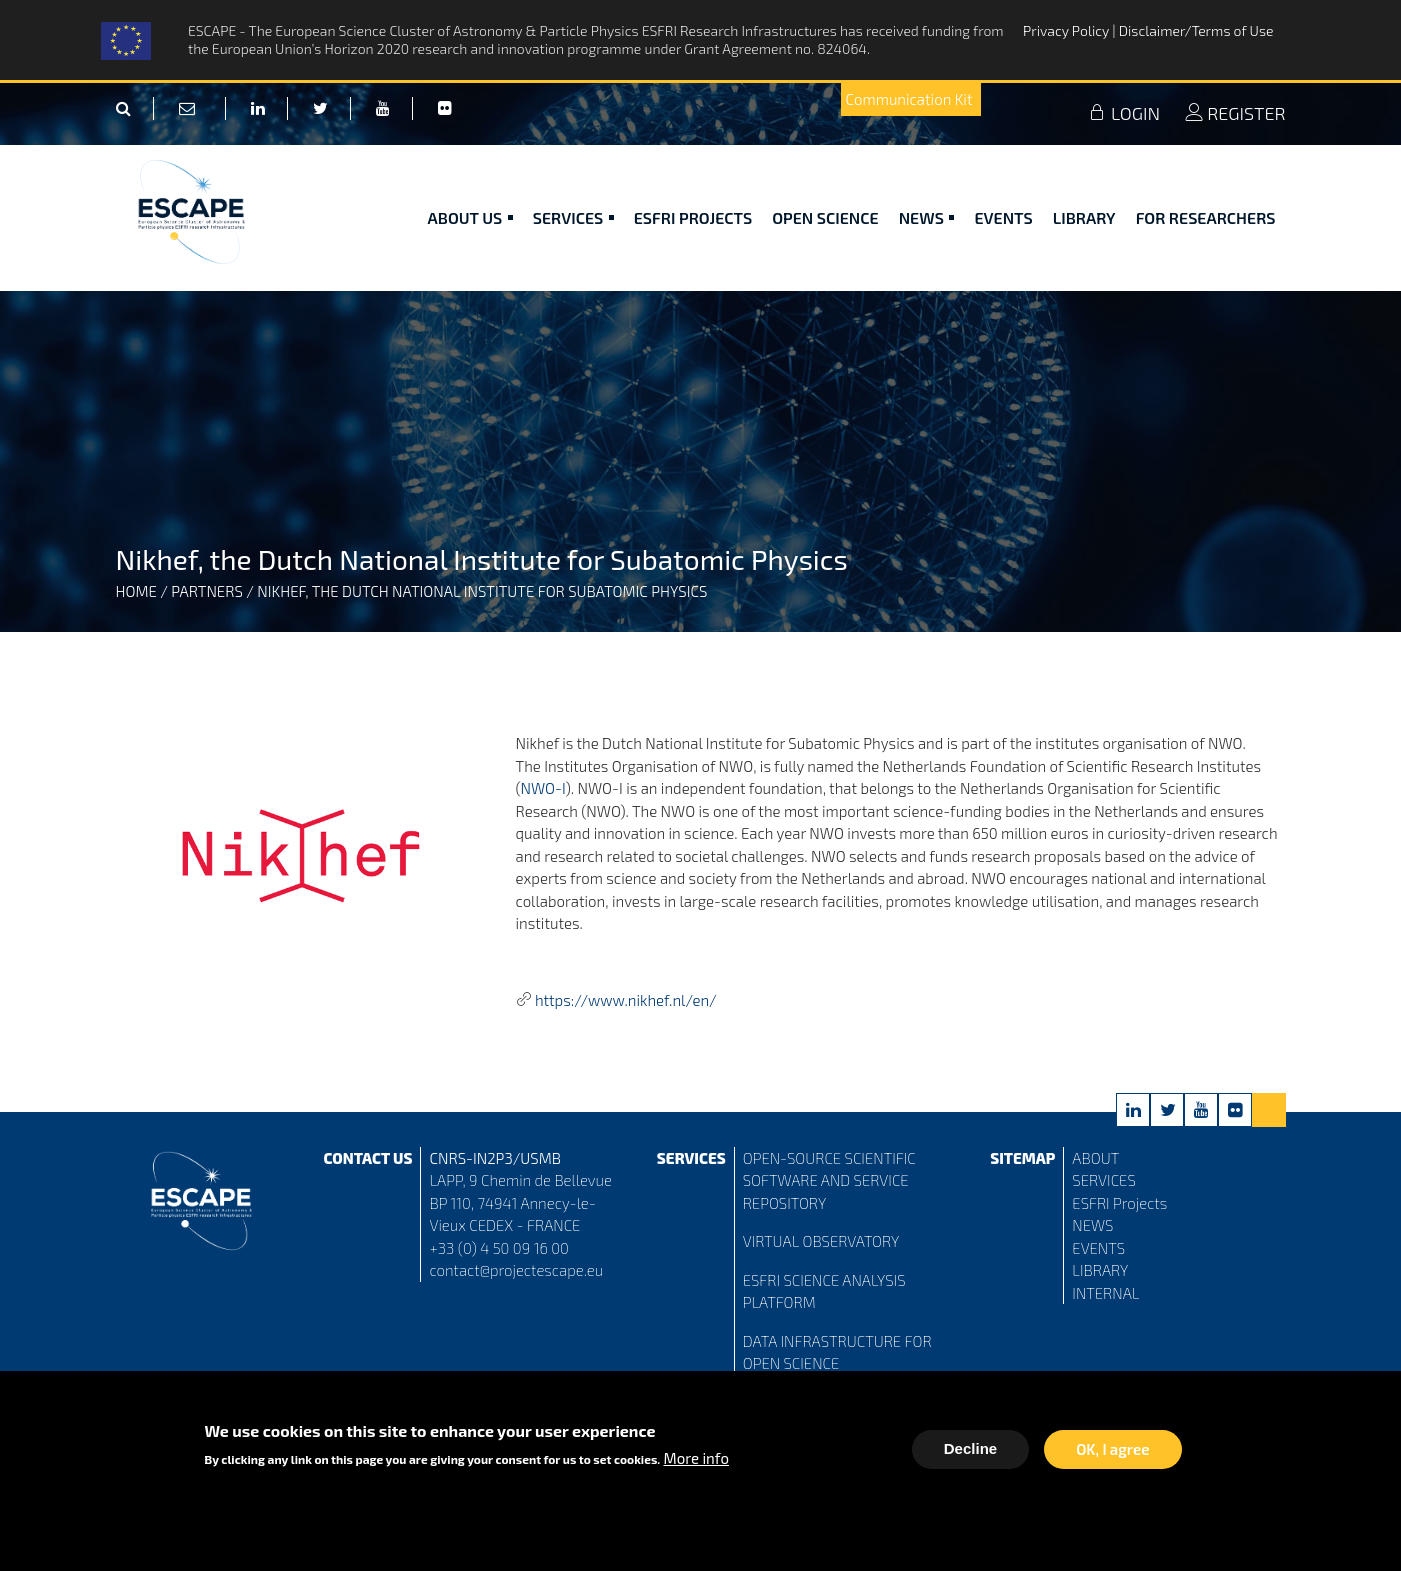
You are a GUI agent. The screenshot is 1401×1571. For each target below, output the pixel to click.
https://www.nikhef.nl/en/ (626, 1000)
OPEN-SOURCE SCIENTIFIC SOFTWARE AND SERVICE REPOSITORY (829, 1180)
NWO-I (542, 788)
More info (696, 1463)
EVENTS (1098, 1248)
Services (573, 217)
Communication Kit (909, 99)
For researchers (1206, 217)
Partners (207, 591)
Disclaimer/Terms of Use (1196, 30)
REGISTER (1235, 113)
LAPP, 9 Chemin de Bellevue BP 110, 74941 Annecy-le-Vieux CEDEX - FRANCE (520, 1202)
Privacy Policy (1067, 30)
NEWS (1092, 1225)
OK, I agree (1112, 1454)
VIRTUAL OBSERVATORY (821, 1241)
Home (136, 591)
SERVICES (1103, 1180)
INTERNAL (1105, 1293)
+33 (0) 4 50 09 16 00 (499, 1248)
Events (1003, 217)
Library (1084, 217)
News (927, 217)
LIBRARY (1100, 1270)
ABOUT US (470, 217)
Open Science (825, 217)
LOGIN (1124, 113)
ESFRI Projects (693, 217)
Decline (970, 1453)
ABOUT (1095, 1158)
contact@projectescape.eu (516, 1270)
